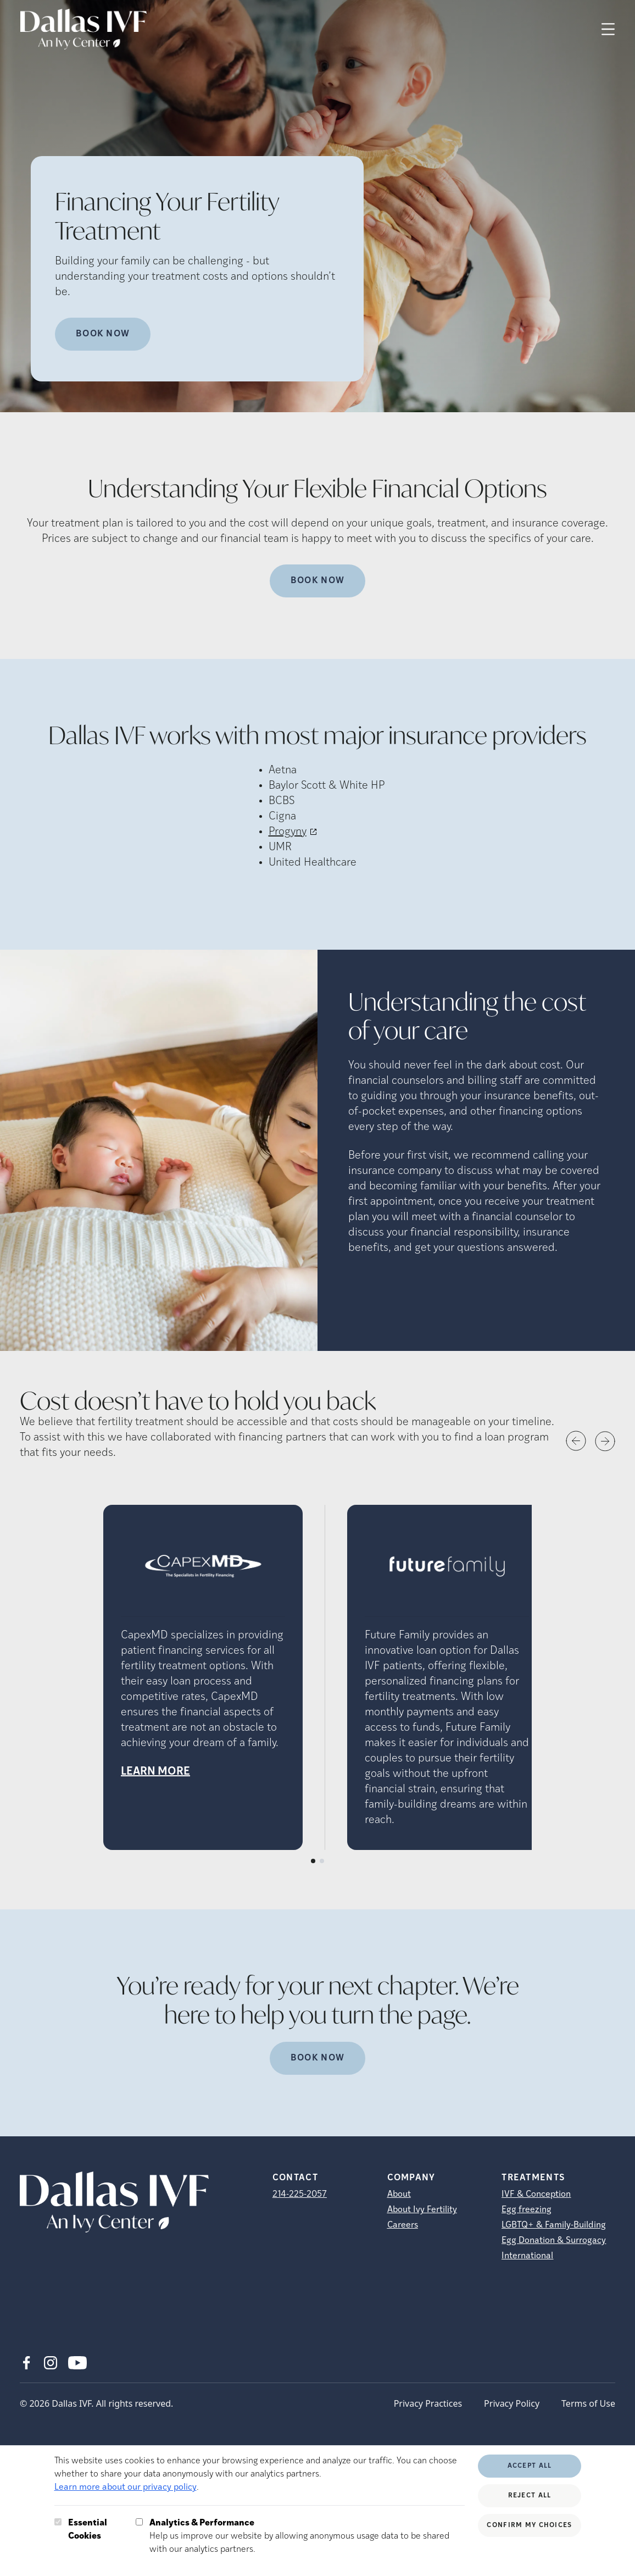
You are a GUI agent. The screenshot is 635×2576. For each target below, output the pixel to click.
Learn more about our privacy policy (125, 2487)
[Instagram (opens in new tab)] (50, 2362)
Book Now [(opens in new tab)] (317, 581)
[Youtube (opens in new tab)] (77, 2362)
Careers (402, 2225)
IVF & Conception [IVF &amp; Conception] (536, 2194)
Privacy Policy (511, 2403)
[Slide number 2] (322, 1861)
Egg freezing (527, 2210)
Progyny (288, 832)
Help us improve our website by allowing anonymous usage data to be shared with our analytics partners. (307, 2535)
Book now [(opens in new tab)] (317, 2058)
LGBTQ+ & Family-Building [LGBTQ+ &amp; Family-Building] (554, 2225)
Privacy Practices (428, 2403)
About (399, 2194)
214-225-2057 (299, 2194)
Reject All (530, 2495)
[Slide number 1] (313, 1861)
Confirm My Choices (529, 2525)
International (527, 2256)
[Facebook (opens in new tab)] (26, 2362)
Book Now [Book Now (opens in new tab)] (103, 334)
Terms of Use (588, 2403)
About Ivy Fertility (422, 2210)
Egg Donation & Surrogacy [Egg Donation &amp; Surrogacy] (554, 2240)
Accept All (530, 2466)
